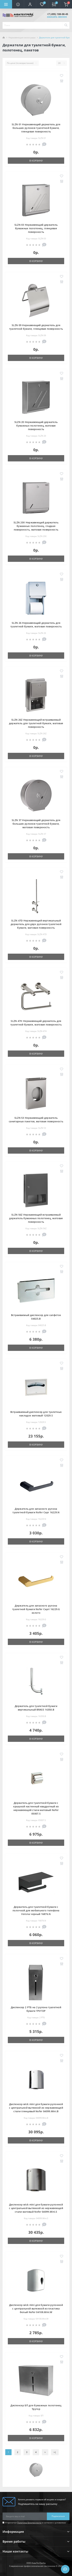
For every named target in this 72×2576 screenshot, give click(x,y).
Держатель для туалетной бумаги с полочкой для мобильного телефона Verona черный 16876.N (36, 1910)
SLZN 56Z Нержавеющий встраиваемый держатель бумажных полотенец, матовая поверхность (36, 1218)
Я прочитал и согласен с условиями (35, 2522)
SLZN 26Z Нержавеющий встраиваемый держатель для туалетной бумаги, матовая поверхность (36, 723)
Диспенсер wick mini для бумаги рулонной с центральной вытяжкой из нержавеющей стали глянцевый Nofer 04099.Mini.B (36, 2107)
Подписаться (58, 2516)
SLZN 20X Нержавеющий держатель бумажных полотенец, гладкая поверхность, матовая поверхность (36, 526)
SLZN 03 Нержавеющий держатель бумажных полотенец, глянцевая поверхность (36, 228)
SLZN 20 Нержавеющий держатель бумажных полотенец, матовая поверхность (36, 425)
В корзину (36, 160)
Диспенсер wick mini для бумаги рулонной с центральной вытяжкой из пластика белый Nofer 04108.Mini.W (36, 2308)
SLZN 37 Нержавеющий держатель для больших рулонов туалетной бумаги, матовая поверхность (36, 823)
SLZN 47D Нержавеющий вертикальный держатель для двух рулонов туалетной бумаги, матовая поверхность (36, 924)
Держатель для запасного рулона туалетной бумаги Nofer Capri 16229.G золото (36, 1609)
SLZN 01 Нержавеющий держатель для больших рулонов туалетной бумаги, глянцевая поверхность (36, 128)
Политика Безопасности (29, 2522)
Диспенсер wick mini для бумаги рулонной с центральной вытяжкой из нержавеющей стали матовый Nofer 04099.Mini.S (36, 2208)
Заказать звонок (57, 16)
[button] (30, 4)
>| (55, 2452)
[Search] (65, 25)
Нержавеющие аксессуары (21, 37)
